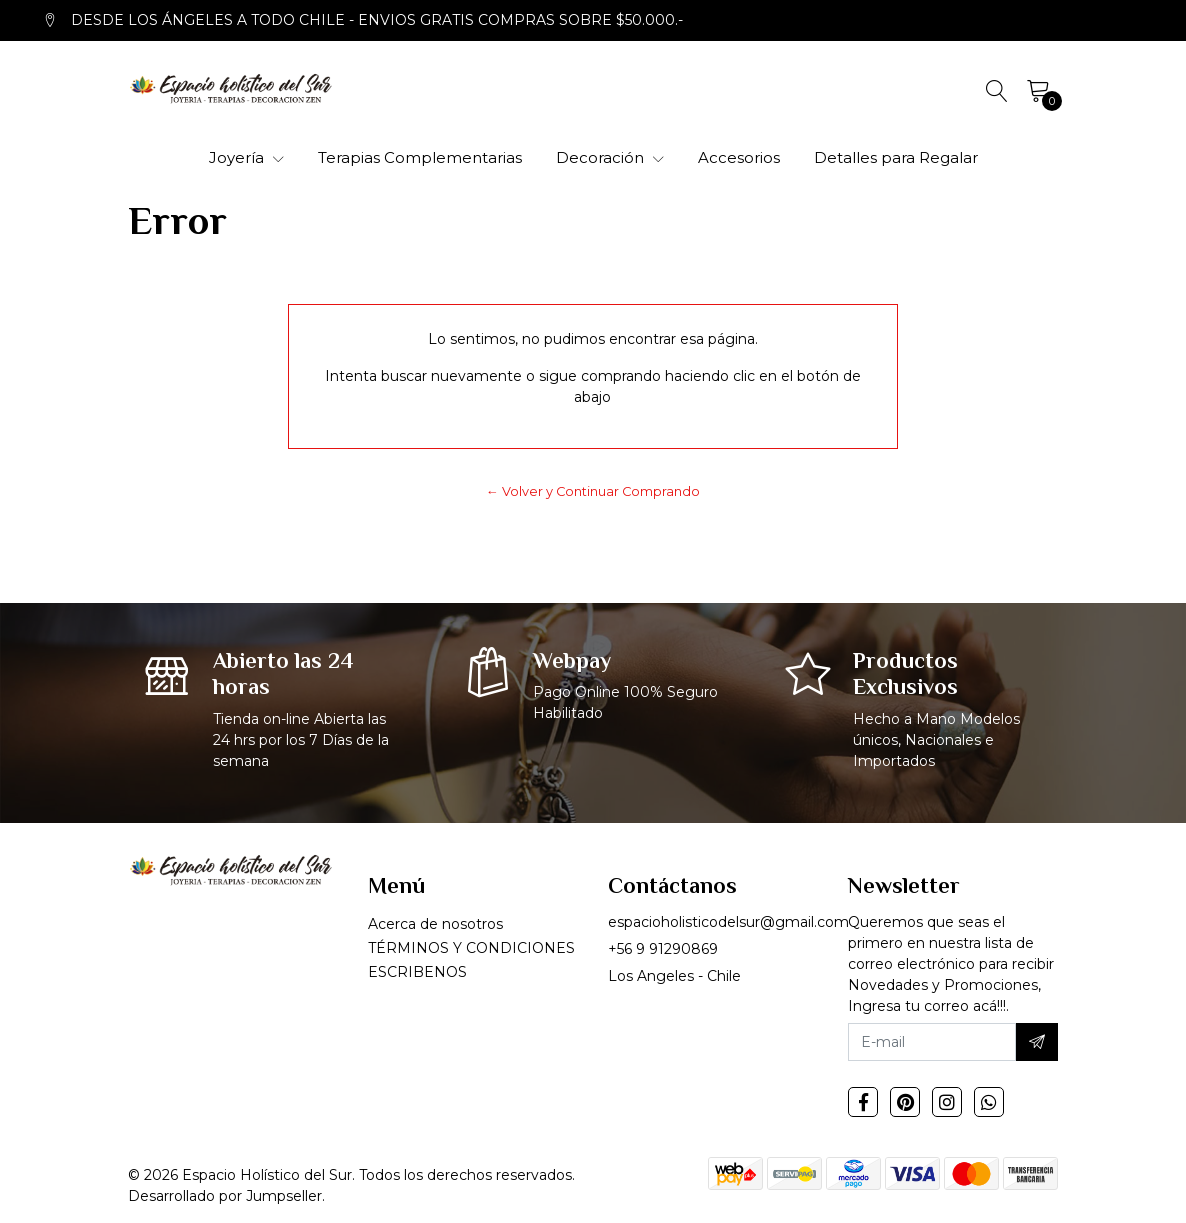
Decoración (610, 157)
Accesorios (739, 157)
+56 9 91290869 (663, 949)
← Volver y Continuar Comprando (593, 491)
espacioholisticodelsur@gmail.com (728, 922)
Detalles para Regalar (896, 157)
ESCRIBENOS (417, 972)
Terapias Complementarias (420, 157)
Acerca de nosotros (435, 924)
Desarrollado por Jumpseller (225, 1196)
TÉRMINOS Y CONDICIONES (471, 948)
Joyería (246, 157)
